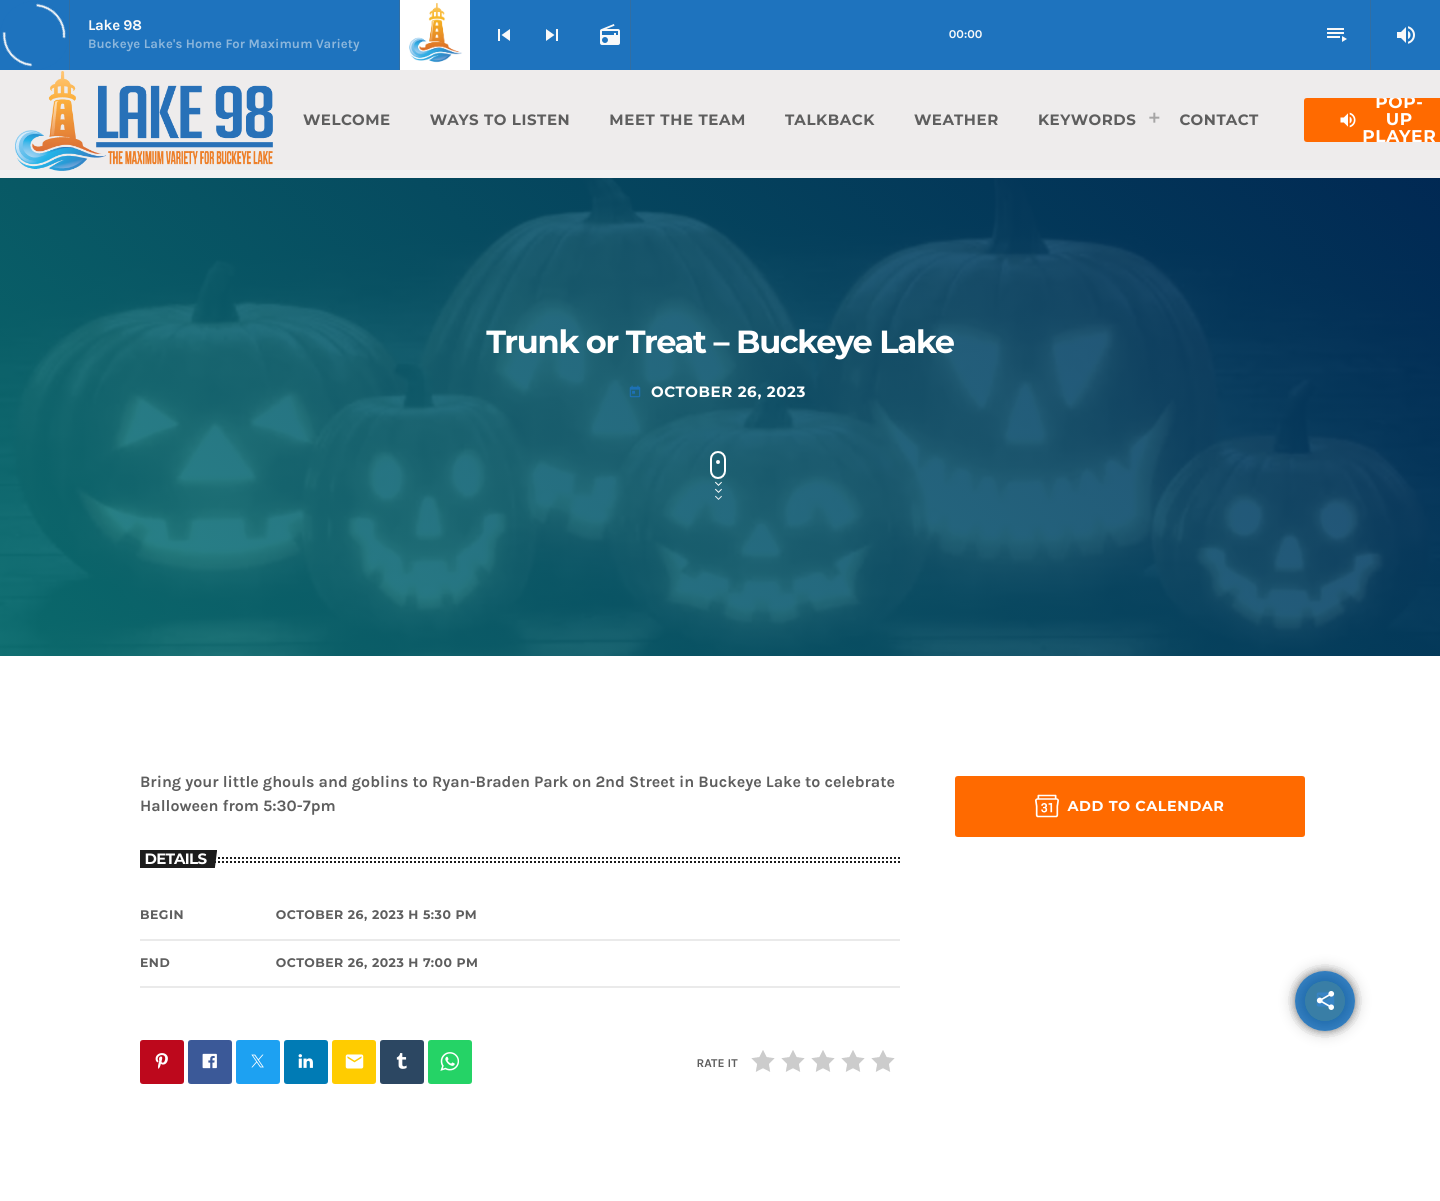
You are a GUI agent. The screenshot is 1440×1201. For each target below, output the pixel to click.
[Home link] (144, 120)
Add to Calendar (1129, 806)
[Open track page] (608, 35)
